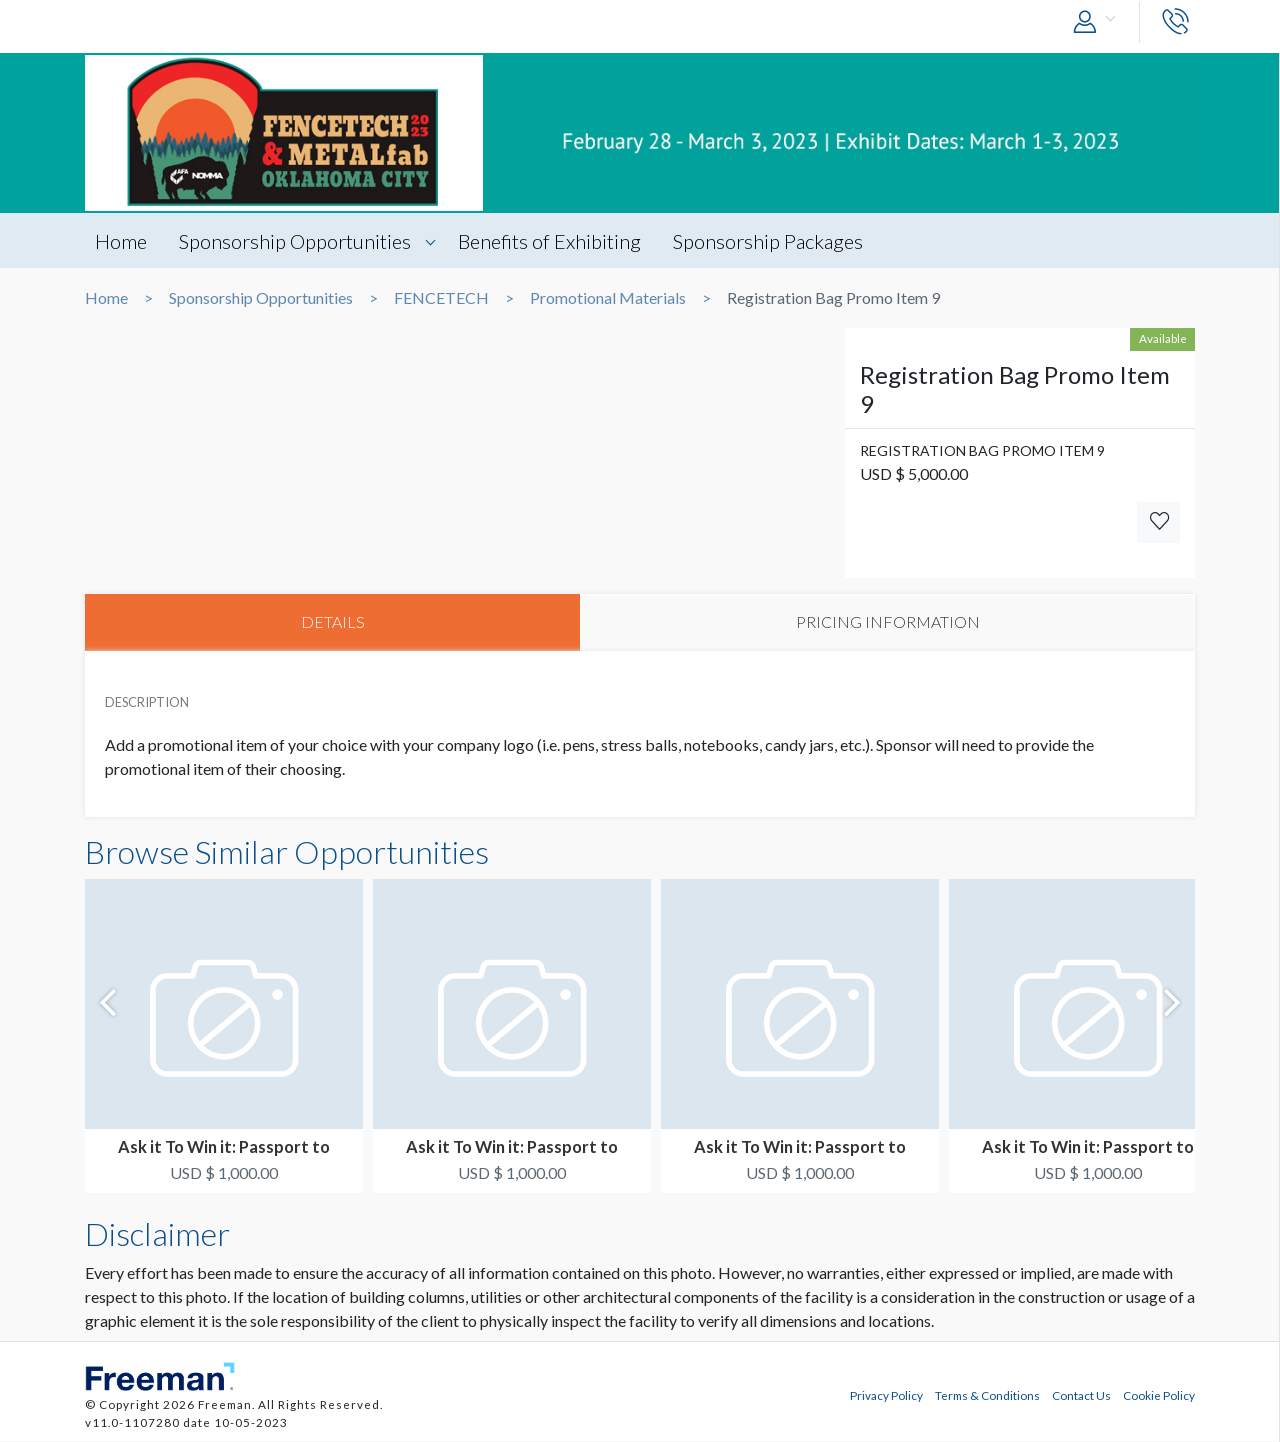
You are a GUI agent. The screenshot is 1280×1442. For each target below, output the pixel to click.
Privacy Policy (886, 1395)
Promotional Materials (608, 298)
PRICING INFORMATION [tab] (888, 622)
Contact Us (1081, 1395)
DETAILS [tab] (333, 622)
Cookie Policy (1159, 1395)
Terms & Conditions (987, 1395)
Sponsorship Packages (771, 241)
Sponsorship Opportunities (296, 241)
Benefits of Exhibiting (551, 241)
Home (121, 241)
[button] (1099, 22)
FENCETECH (441, 298)
